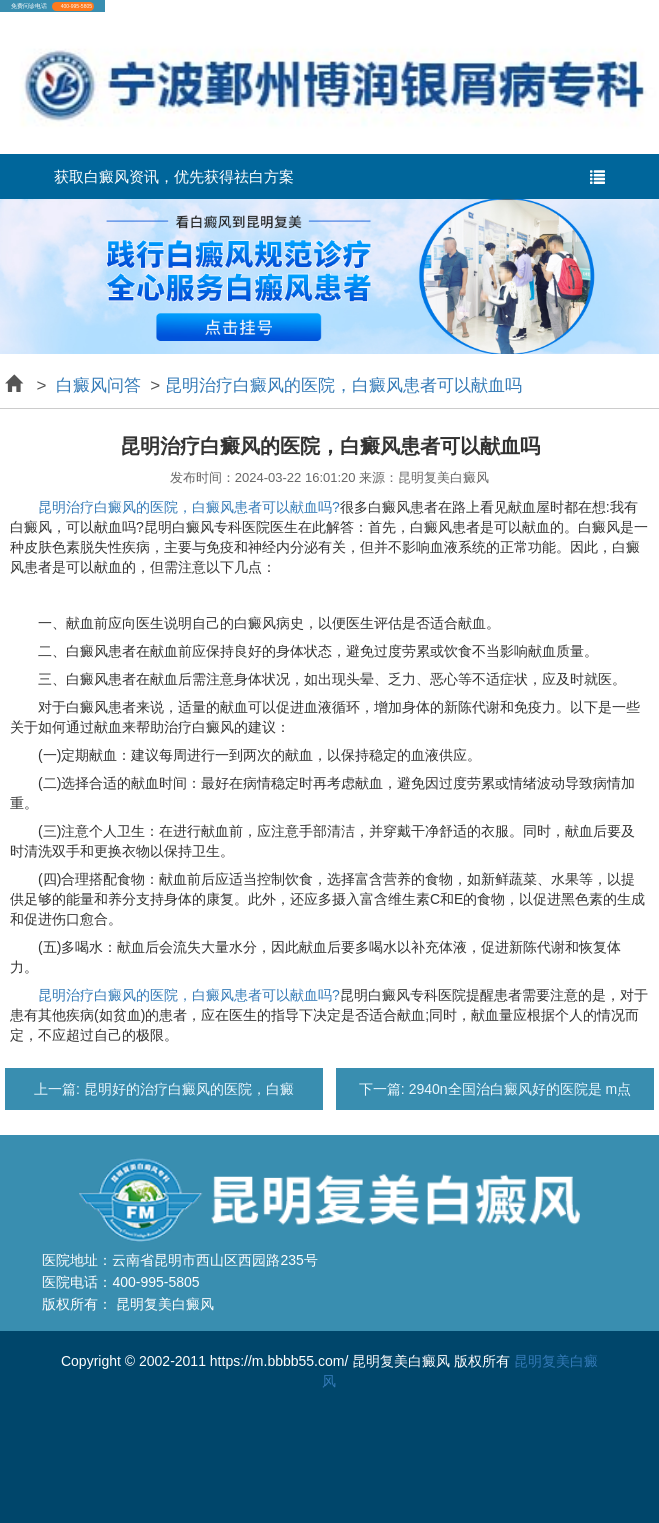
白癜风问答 (98, 385)
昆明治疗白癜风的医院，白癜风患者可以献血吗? (189, 507)
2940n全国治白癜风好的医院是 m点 (518, 1089)
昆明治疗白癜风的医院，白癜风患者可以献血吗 (343, 385)
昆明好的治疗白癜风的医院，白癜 (187, 1089)
